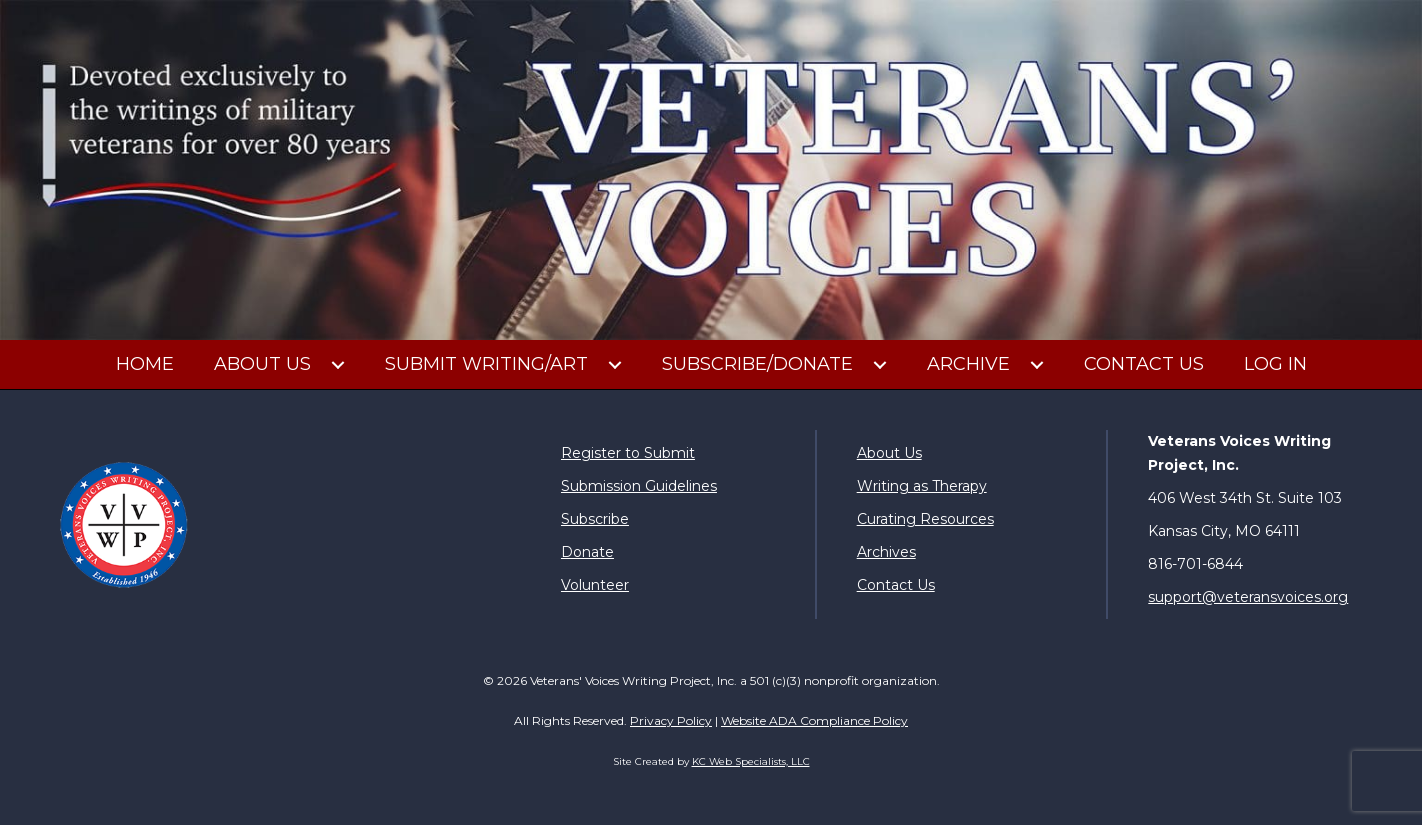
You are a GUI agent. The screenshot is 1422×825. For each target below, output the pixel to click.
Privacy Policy (671, 720)
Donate (587, 552)
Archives (886, 552)
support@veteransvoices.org (1248, 597)
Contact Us (896, 585)
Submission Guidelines (639, 486)
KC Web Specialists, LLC (751, 761)
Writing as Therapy (922, 486)
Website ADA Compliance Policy (814, 720)
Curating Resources (925, 519)
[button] (338, 365)
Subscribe (595, 519)
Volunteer (595, 585)
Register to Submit (628, 453)
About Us (889, 453)
